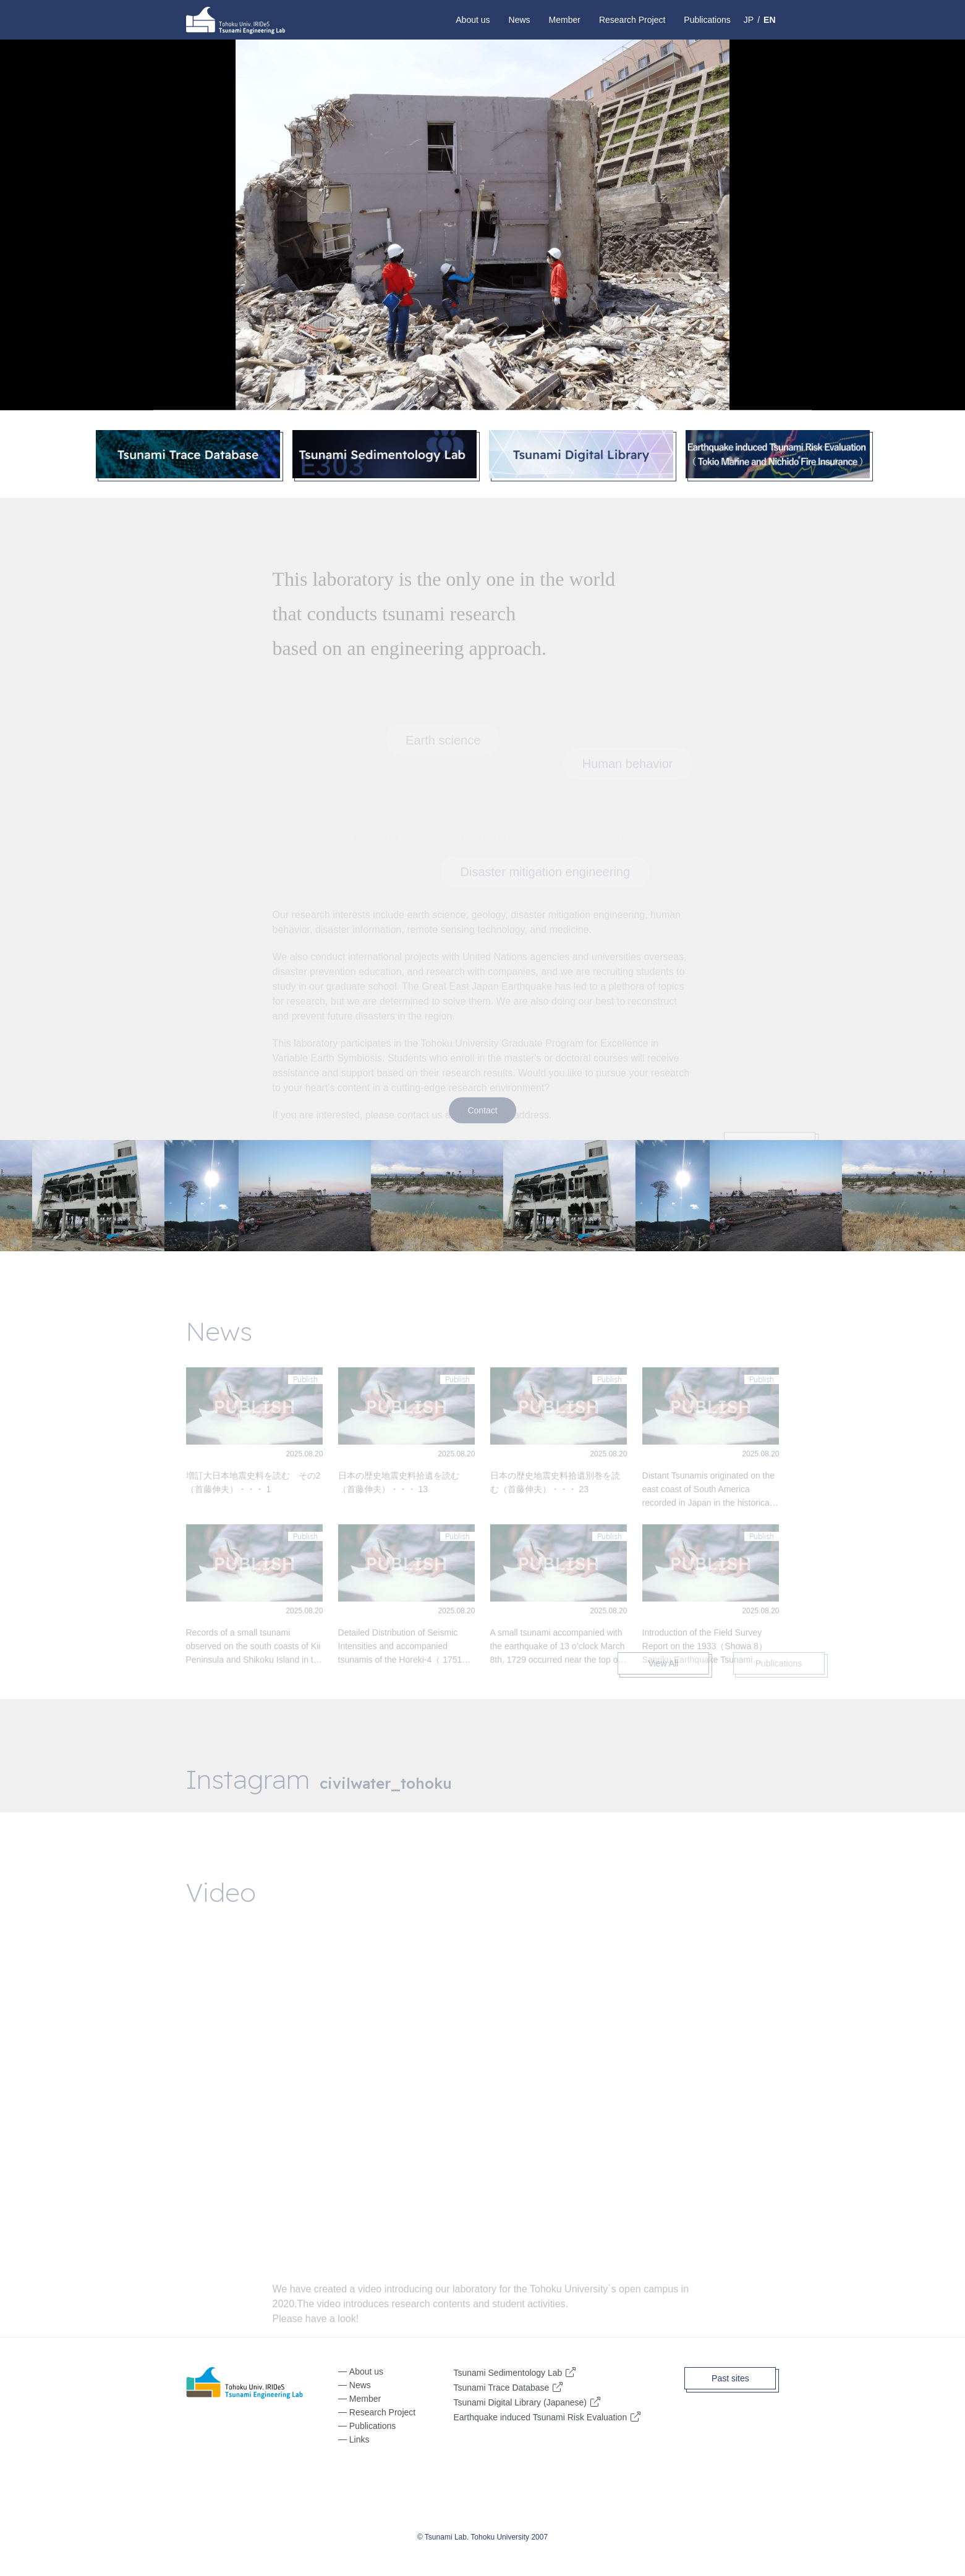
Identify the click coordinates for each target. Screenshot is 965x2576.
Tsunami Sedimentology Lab (507, 2372)
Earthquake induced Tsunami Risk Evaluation (540, 2417)
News (519, 20)
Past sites (730, 2378)
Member (564, 20)
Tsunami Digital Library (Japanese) (520, 2402)
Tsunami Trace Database (501, 2387)
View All (686, 1663)
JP (749, 20)
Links (359, 2439)
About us (473, 20)
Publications (707, 20)
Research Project (632, 20)
